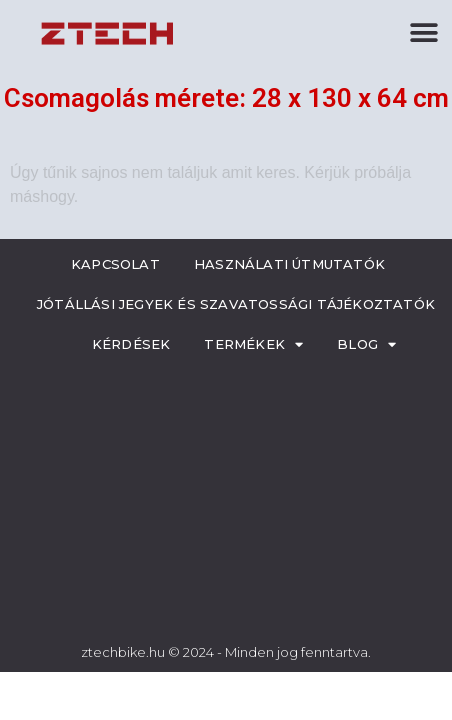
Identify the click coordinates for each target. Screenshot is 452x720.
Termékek (253, 344)
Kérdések (131, 344)
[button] (424, 32)
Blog (366, 344)
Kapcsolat (115, 264)
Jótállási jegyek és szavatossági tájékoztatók (236, 304)
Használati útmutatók (289, 264)
